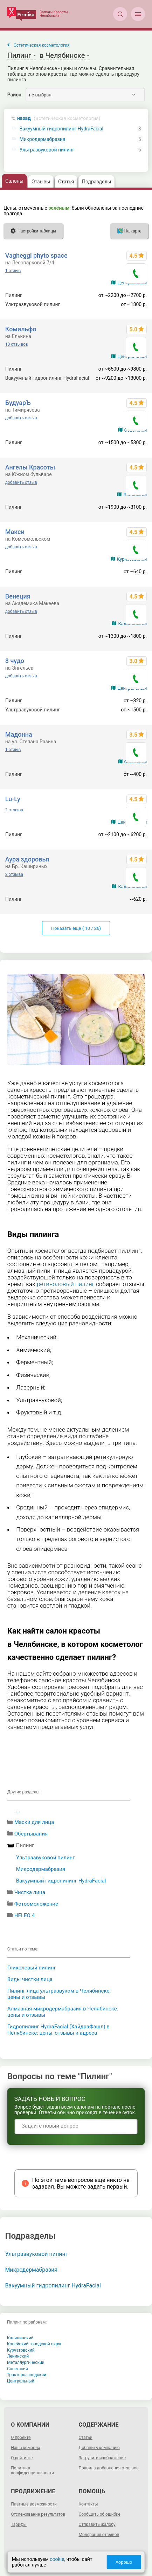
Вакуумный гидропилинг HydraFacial (61, 128)
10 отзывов (16, 344)
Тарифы (19, 2524)
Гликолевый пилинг (31, 1968)
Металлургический (25, 2362)
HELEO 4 (24, 1915)
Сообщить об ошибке (99, 2514)
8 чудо (14, 660)
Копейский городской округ (34, 2343)
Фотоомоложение (36, 1904)
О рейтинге (22, 2457)
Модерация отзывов (99, 2534)
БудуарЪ (18, 402)
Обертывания (31, 1834)
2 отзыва (14, 809)
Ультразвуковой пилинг (47, 150)
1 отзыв (13, 270)
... (18, 1810)
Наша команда (25, 2447)
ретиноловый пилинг (66, 1284)
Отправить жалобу (97, 2524)
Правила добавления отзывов (109, 2468)
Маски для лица (34, 1822)
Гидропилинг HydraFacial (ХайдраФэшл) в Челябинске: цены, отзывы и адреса (58, 2029)
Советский (17, 2368)
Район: (15, 94)
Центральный (20, 2381)
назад (59, 118)
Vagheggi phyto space (36, 255)
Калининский (20, 2337)
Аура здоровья (27, 859)
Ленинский (18, 2356)
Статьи (85, 2437)
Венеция (17, 596)
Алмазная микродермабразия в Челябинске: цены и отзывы (62, 2012)
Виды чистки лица (30, 1979)
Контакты (88, 2504)
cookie (57, 2559)
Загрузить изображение (102, 2457)
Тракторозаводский (26, 2374)
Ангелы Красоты (30, 467)
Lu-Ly (12, 799)
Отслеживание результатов (38, 2514)
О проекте (20, 2437)
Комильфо (20, 329)
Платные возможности (34, 2504)
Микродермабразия (42, 139)
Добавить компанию (99, 2447)
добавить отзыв (21, 417)
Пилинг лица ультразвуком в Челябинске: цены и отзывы (59, 1994)
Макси (15, 531)
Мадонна (18, 734)
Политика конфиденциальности (32, 2470)
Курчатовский (21, 2350)
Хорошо (123, 2562)
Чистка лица (29, 1892)
